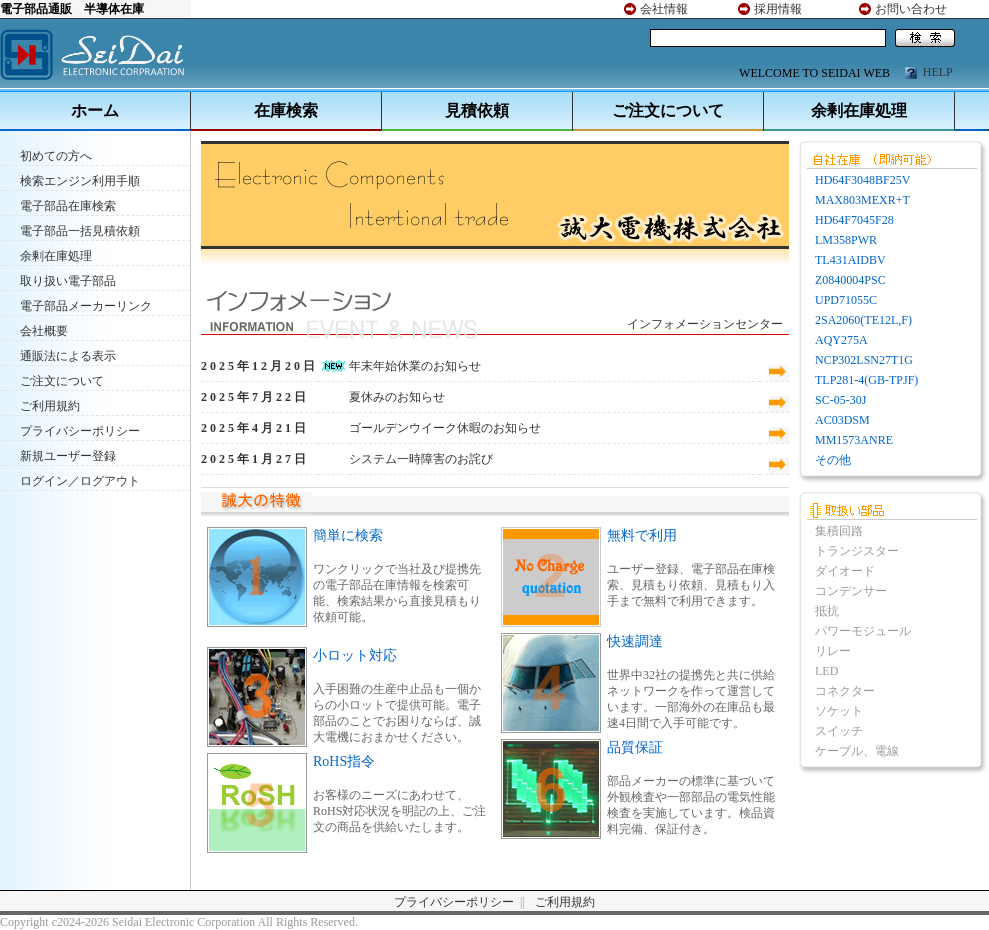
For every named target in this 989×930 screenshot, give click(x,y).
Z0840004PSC (850, 280)
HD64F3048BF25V (862, 180)
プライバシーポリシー (80, 431)
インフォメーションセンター (705, 324)
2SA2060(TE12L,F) (863, 320)
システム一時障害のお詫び (421, 459)
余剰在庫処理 (859, 110)
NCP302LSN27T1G (864, 360)
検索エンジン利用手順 (80, 181)
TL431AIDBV (850, 260)
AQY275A (841, 340)
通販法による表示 (68, 356)
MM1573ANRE (854, 440)
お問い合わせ (911, 9)
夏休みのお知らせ (397, 397)
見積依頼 (477, 110)
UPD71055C (846, 300)
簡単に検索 (348, 535)
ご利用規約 (50, 406)
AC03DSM (842, 420)
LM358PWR (846, 240)
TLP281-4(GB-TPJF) (866, 380)
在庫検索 (286, 110)
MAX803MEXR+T (862, 200)
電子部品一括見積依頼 (80, 231)
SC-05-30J (840, 400)
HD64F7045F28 (854, 220)
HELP (938, 72)
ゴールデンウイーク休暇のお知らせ (445, 428)
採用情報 (778, 9)
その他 (833, 460)
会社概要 (44, 331)
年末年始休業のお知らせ (415, 366)
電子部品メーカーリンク (86, 306)
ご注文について (668, 110)
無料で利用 (642, 535)
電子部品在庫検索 (68, 206)
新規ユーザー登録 (68, 456)
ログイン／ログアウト (80, 481)
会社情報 (664, 9)
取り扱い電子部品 (68, 281)
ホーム (95, 110)
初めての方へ (56, 156)
